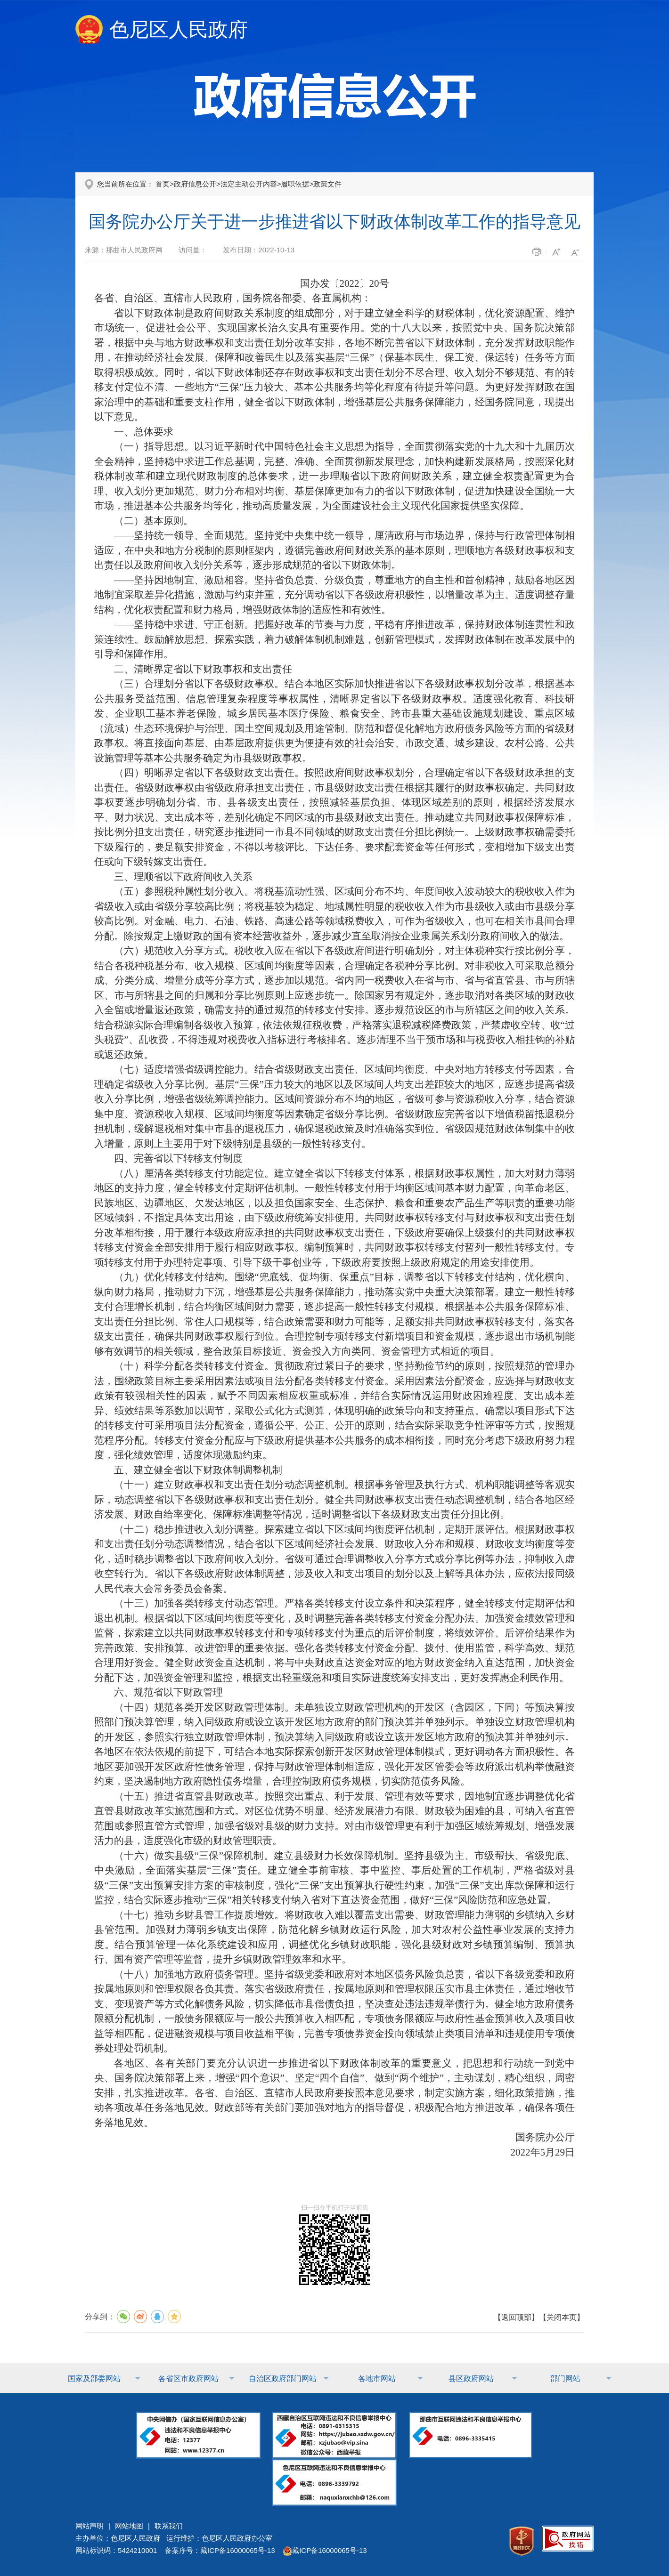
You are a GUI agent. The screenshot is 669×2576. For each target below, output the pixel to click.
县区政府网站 (471, 2378)
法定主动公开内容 (248, 184)
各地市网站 (377, 2378)
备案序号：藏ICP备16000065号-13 (220, 2550)
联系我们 (169, 2526)
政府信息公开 (195, 184)
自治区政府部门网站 (283, 2378)
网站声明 (89, 2526)
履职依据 (295, 184)
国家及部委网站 (94, 2378)
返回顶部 (516, 2317)
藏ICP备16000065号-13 (325, 2550)
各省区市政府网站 (188, 2378)
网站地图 (129, 2526)
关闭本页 (562, 2317)
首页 (162, 184)
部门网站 (565, 2378)
